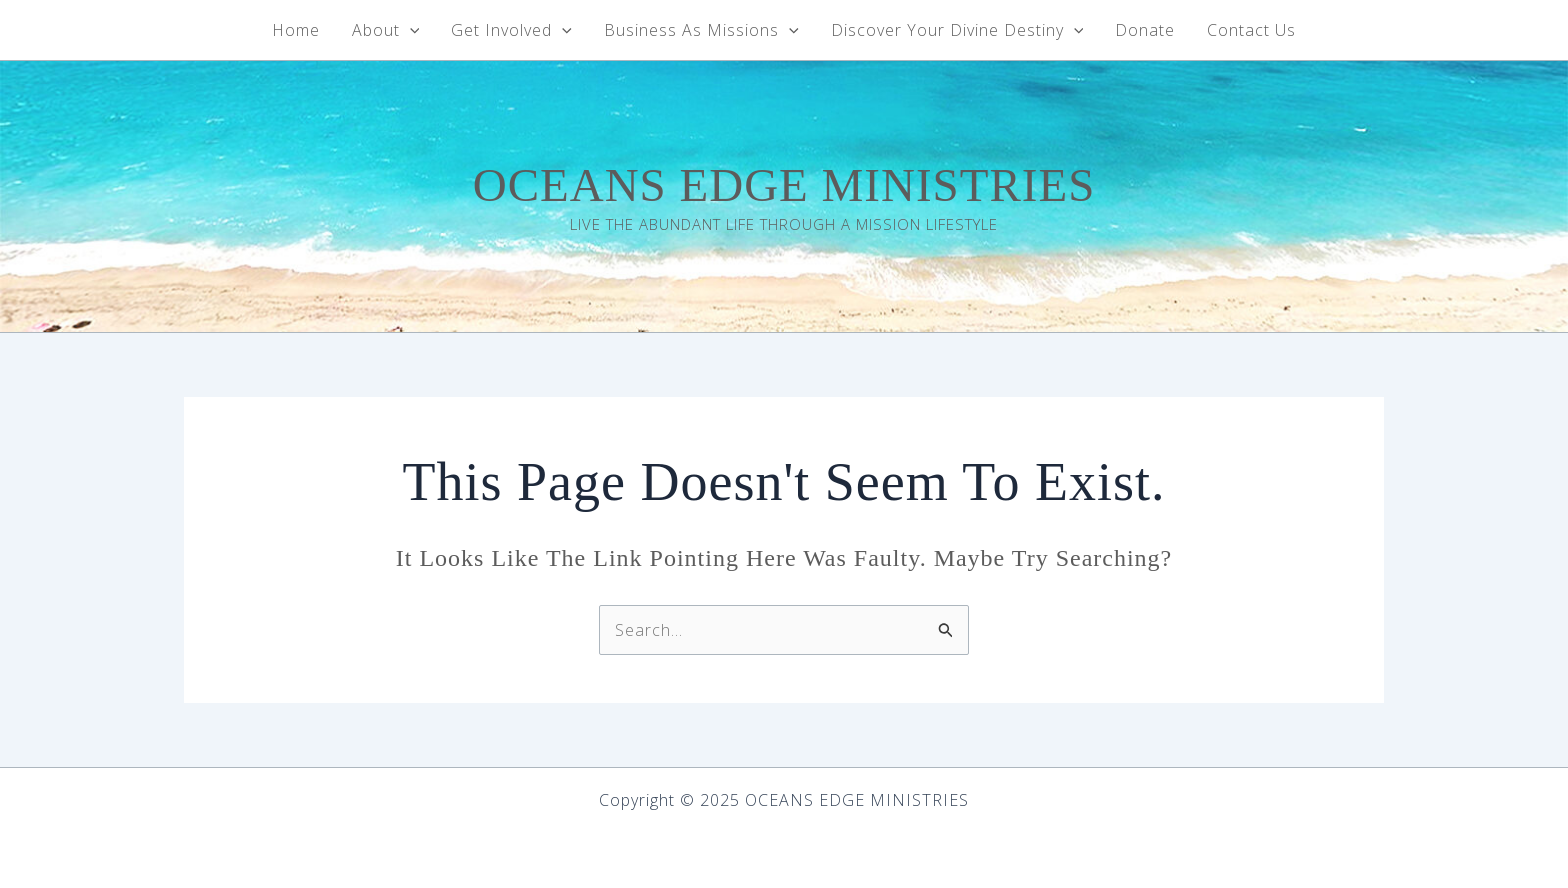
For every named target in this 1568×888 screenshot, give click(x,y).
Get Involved (511, 30)
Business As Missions (701, 30)
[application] (410, 30)
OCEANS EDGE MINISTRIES (784, 185)
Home (296, 30)
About (386, 30)
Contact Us (1251, 30)
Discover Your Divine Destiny (957, 30)
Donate (1145, 30)
